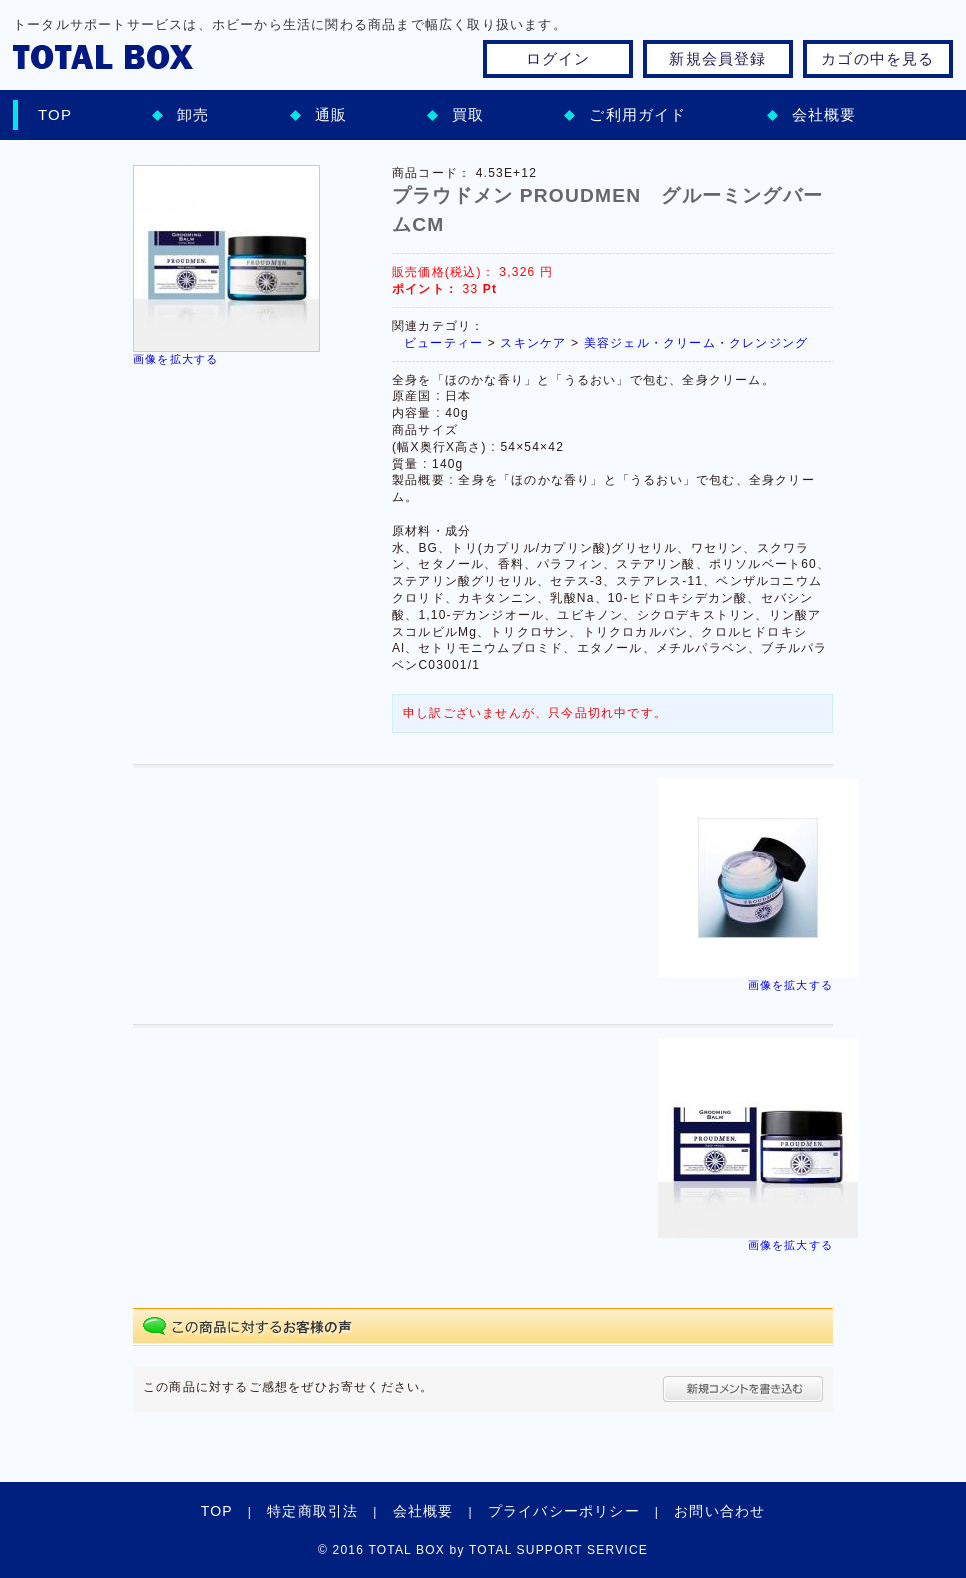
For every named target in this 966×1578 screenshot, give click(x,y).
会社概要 (824, 114)
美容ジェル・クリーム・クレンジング (696, 343)
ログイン (558, 58)
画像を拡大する (175, 359)
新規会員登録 (717, 58)
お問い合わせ (719, 1511)
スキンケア (533, 343)
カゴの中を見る (877, 58)
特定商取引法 (312, 1511)
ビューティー (443, 343)
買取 (468, 114)
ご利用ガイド (637, 114)
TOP (55, 114)
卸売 (193, 114)
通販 (331, 114)
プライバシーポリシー (564, 1511)
